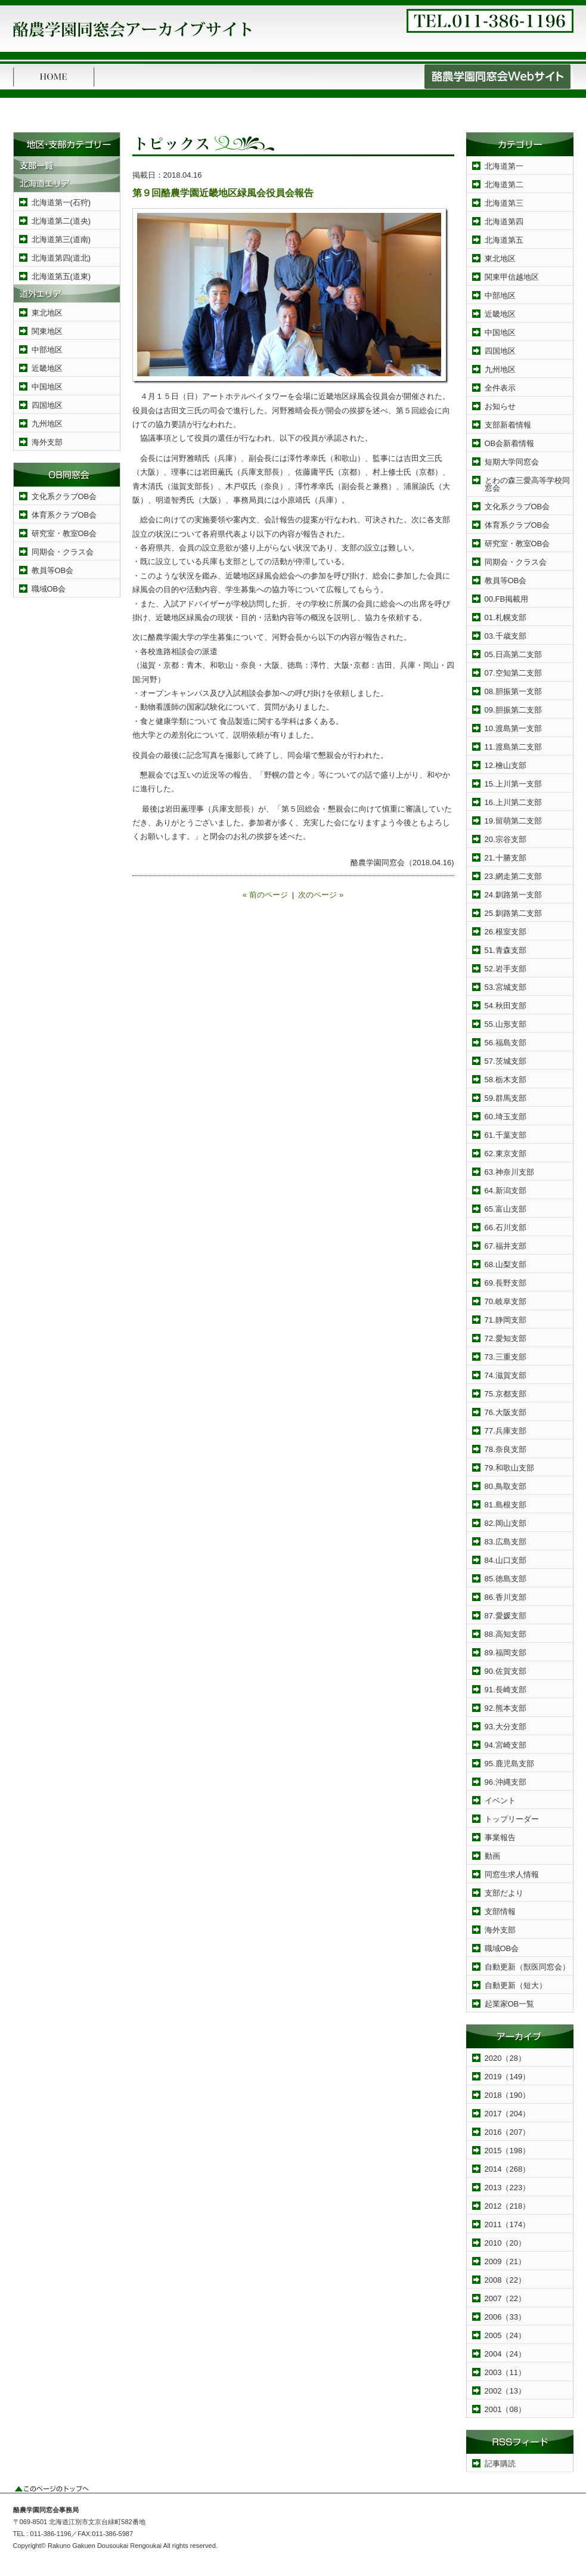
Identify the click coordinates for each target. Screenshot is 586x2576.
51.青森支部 (505, 950)
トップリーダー (512, 1819)
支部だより (504, 1892)
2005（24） (505, 2335)
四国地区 (47, 405)
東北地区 (47, 312)
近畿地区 (47, 368)
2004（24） (505, 2353)
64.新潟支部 (505, 1190)
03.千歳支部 (505, 635)
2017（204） (508, 2113)
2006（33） (505, 2316)
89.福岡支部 (505, 1652)
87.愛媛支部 (505, 1615)
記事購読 (500, 2463)
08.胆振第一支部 (513, 691)
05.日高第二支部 (513, 654)
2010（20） (505, 2242)
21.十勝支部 (505, 857)
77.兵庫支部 (505, 1430)
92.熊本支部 (505, 1708)
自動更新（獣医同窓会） (527, 1966)
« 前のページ (265, 894)
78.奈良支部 (505, 1449)
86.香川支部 (505, 1597)
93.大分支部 (505, 1726)
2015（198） (508, 2150)
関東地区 (47, 331)
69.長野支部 (505, 1282)
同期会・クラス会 (63, 551)
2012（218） (508, 2206)
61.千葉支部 (505, 1135)
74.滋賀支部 (505, 1375)
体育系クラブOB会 (64, 514)
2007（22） (505, 2298)
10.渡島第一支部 (513, 728)
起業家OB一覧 (510, 2003)
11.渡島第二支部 (513, 746)
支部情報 (500, 1911)
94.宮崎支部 (505, 1745)
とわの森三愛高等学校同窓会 (527, 484)
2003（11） (505, 2372)
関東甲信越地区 (512, 277)
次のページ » (320, 894)
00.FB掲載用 (507, 599)
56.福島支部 (505, 1042)
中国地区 (47, 386)
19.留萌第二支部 (513, 820)
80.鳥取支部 (505, 1486)
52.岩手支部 (505, 968)
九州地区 (47, 423)
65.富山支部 (505, 1209)
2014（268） (508, 2169)
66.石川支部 (505, 1227)
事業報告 (500, 1837)
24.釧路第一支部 (513, 894)
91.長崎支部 (505, 1689)
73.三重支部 (505, 1356)
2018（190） (508, 2095)
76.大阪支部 (505, 1412)
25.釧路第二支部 (513, 913)
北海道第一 (504, 166)
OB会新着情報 (510, 443)
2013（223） (508, 2187)
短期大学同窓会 (512, 461)
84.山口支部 (505, 1560)
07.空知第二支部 (513, 672)
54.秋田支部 (505, 1005)
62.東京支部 (505, 1153)
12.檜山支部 (505, 765)
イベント (500, 1800)
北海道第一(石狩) (61, 202)
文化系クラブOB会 (64, 496)
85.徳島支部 (505, 1578)
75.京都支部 (505, 1393)
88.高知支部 (505, 1634)
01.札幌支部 (505, 617)
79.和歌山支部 (509, 1467)
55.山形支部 (505, 1024)
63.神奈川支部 (509, 1172)
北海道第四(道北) (61, 257)
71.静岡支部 (505, 1319)
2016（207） (508, 2132)
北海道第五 (504, 240)
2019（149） (508, 2076)
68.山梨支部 (505, 1264)
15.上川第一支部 (513, 783)
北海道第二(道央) (61, 220)
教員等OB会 (53, 570)
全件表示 (500, 387)
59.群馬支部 (505, 1098)
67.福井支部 (505, 1245)
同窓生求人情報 (512, 1874)
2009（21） (505, 2261)
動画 (492, 1856)
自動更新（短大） (516, 1985)
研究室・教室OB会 (64, 533)
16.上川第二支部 (513, 802)
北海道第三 (504, 203)
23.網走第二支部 (513, 876)
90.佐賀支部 (505, 1671)
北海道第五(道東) (61, 276)
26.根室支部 (505, 931)
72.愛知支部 (505, 1338)
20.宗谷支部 (505, 839)
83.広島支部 (505, 1541)
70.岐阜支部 (505, 1301)
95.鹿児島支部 (509, 1763)
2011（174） (508, 2224)
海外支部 (47, 442)
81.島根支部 (505, 1504)
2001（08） (505, 2409)
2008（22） (505, 2279)
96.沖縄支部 (505, 1782)
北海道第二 (504, 184)
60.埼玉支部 (505, 1116)
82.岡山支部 (505, 1523)
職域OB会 (49, 588)
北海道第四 (504, 221)
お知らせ (500, 406)
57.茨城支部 (505, 1061)
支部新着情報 (508, 424)
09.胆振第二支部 (513, 709)
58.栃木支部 (505, 1079)
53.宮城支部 (505, 987)
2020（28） (505, 2058)
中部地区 (47, 349)
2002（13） (505, 2390)
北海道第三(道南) (61, 239)
